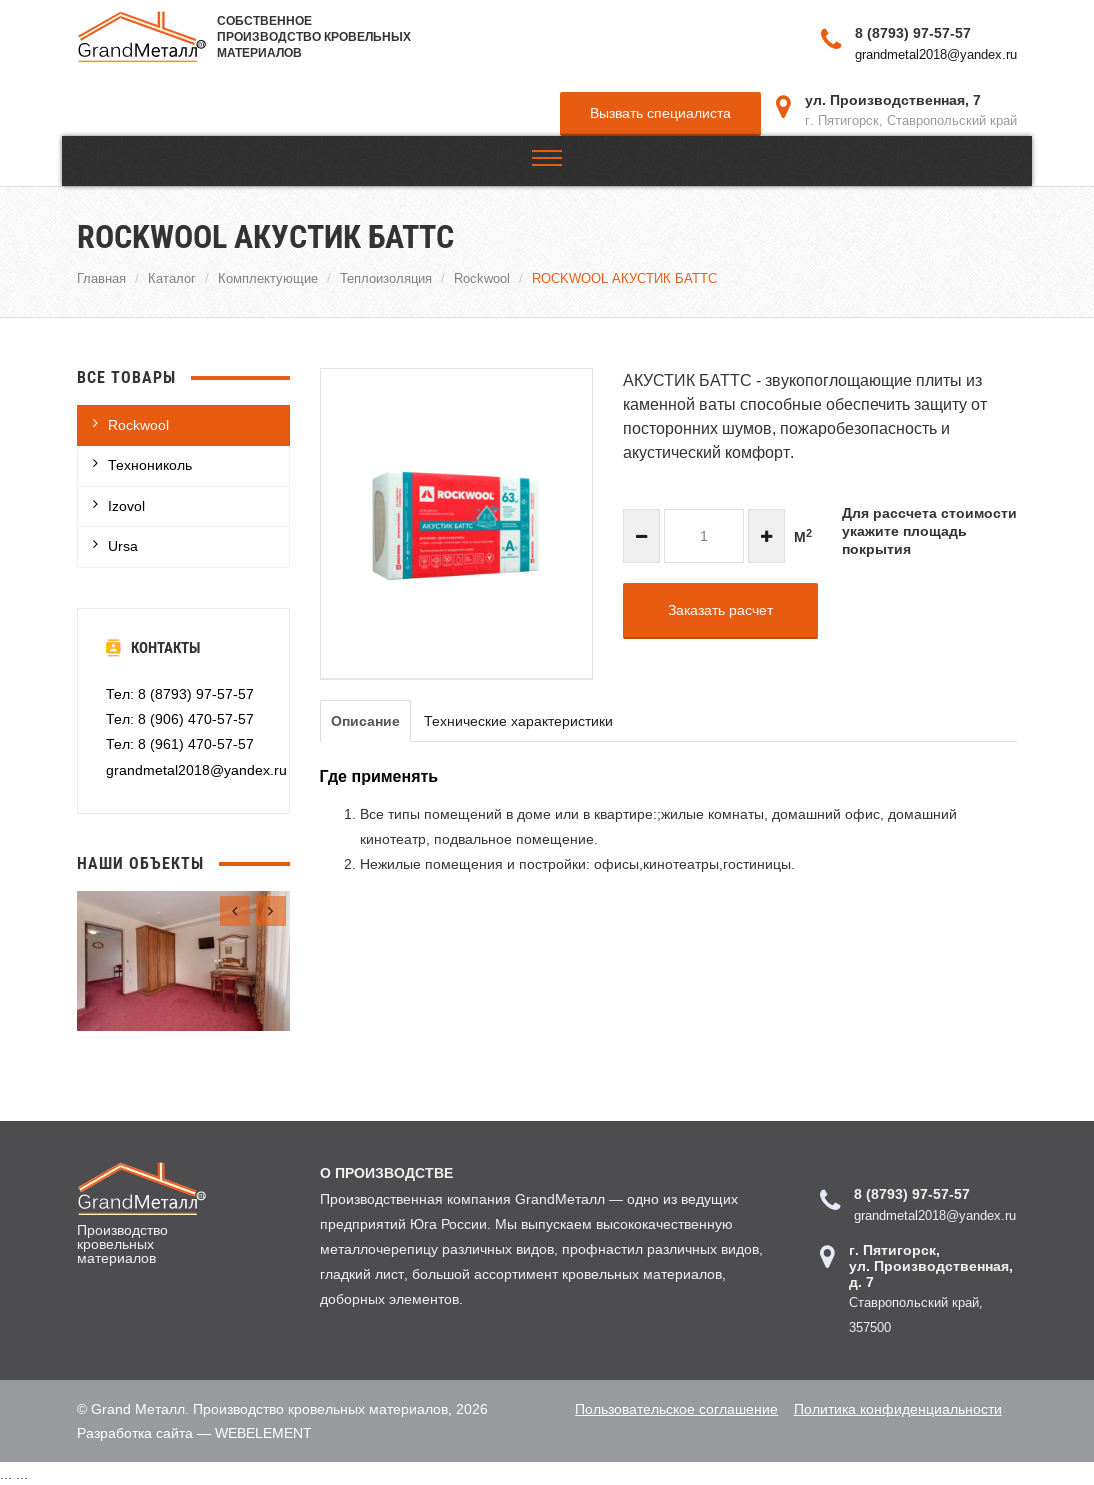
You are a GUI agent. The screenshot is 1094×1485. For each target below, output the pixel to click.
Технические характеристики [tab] (518, 720)
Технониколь (150, 464)
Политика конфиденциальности (893, 1407)
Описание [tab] (365, 720)
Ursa (123, 545)
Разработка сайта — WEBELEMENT (194, 1431)
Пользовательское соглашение (667, 1407)
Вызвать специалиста (660, 112)
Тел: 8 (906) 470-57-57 (180, 718)
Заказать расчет (720, 609)
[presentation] (235, 910)
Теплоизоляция (386, 277)
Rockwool (482, 277)
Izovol (126, 505)
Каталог (172, 277)
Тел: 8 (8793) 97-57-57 (180, 693)
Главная (101, 277)
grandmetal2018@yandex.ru (936, 53)
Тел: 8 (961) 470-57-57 (180, 743)
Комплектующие (268, 277)
